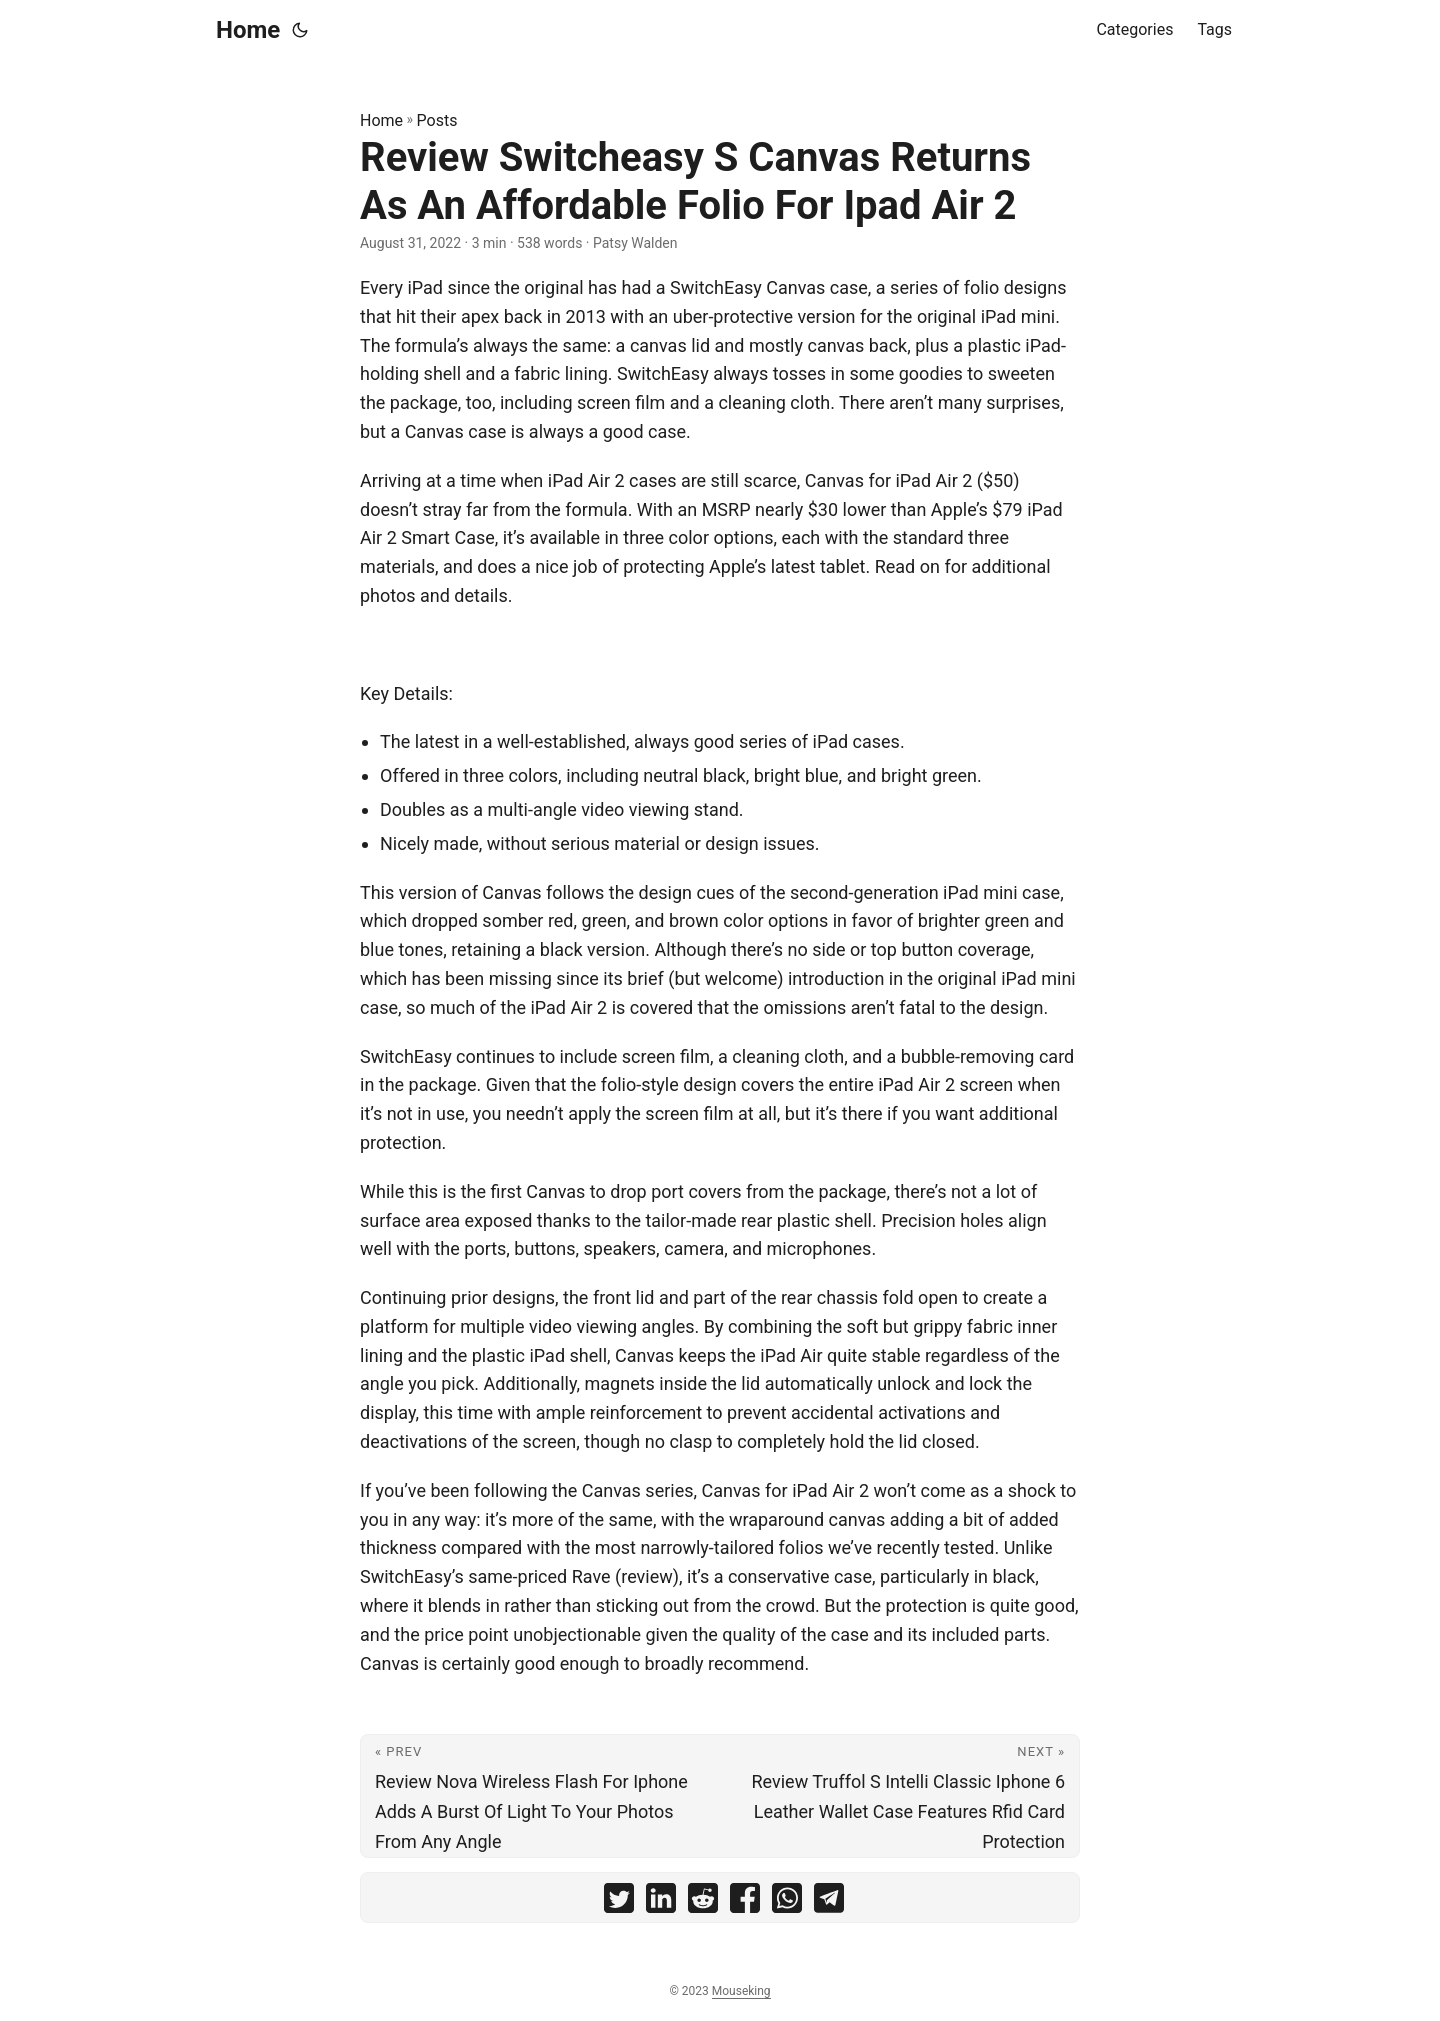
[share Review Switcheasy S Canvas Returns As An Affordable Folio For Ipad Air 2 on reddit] (703, 1902)
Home (248, 30)
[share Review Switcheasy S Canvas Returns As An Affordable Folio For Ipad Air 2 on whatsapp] (787, 1902)
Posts (437, 120)
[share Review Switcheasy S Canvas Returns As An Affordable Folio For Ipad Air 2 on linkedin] (661, 1902)
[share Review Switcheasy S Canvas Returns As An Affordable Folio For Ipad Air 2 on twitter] (619, 1902)
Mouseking (741, 1991)
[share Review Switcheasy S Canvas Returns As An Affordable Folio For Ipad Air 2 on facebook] (745, 1902)
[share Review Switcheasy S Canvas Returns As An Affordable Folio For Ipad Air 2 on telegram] (829, 1902)
